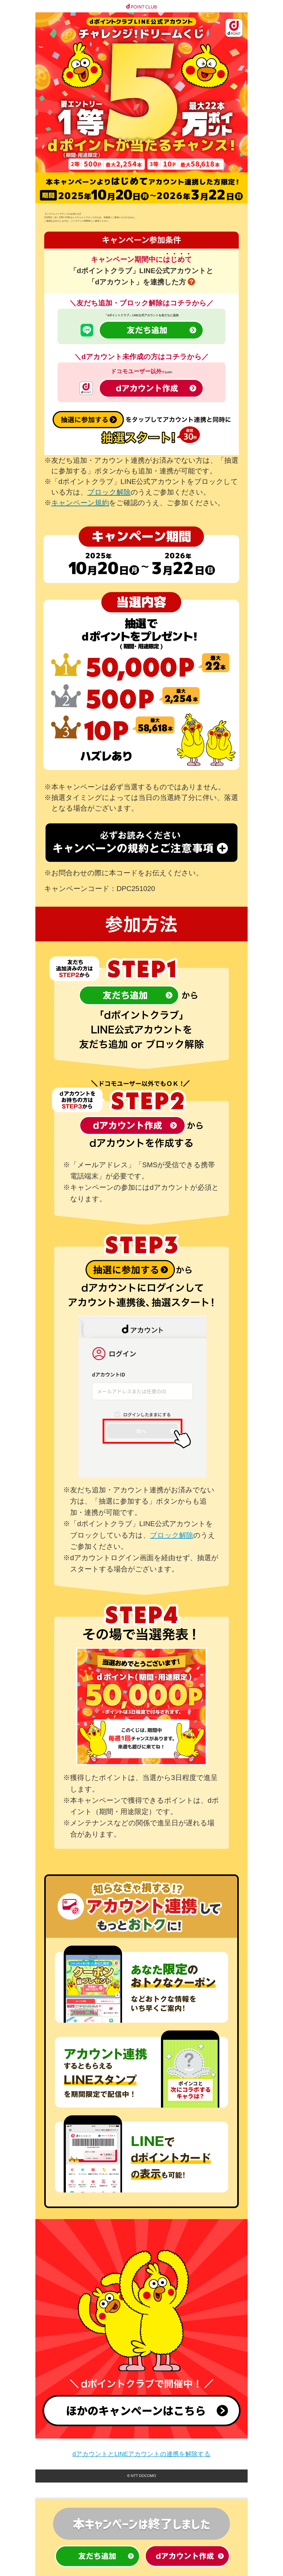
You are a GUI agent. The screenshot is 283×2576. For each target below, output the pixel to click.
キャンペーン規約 (80, 518)
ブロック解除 (109, 507)
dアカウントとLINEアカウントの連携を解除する (142, 2469)
